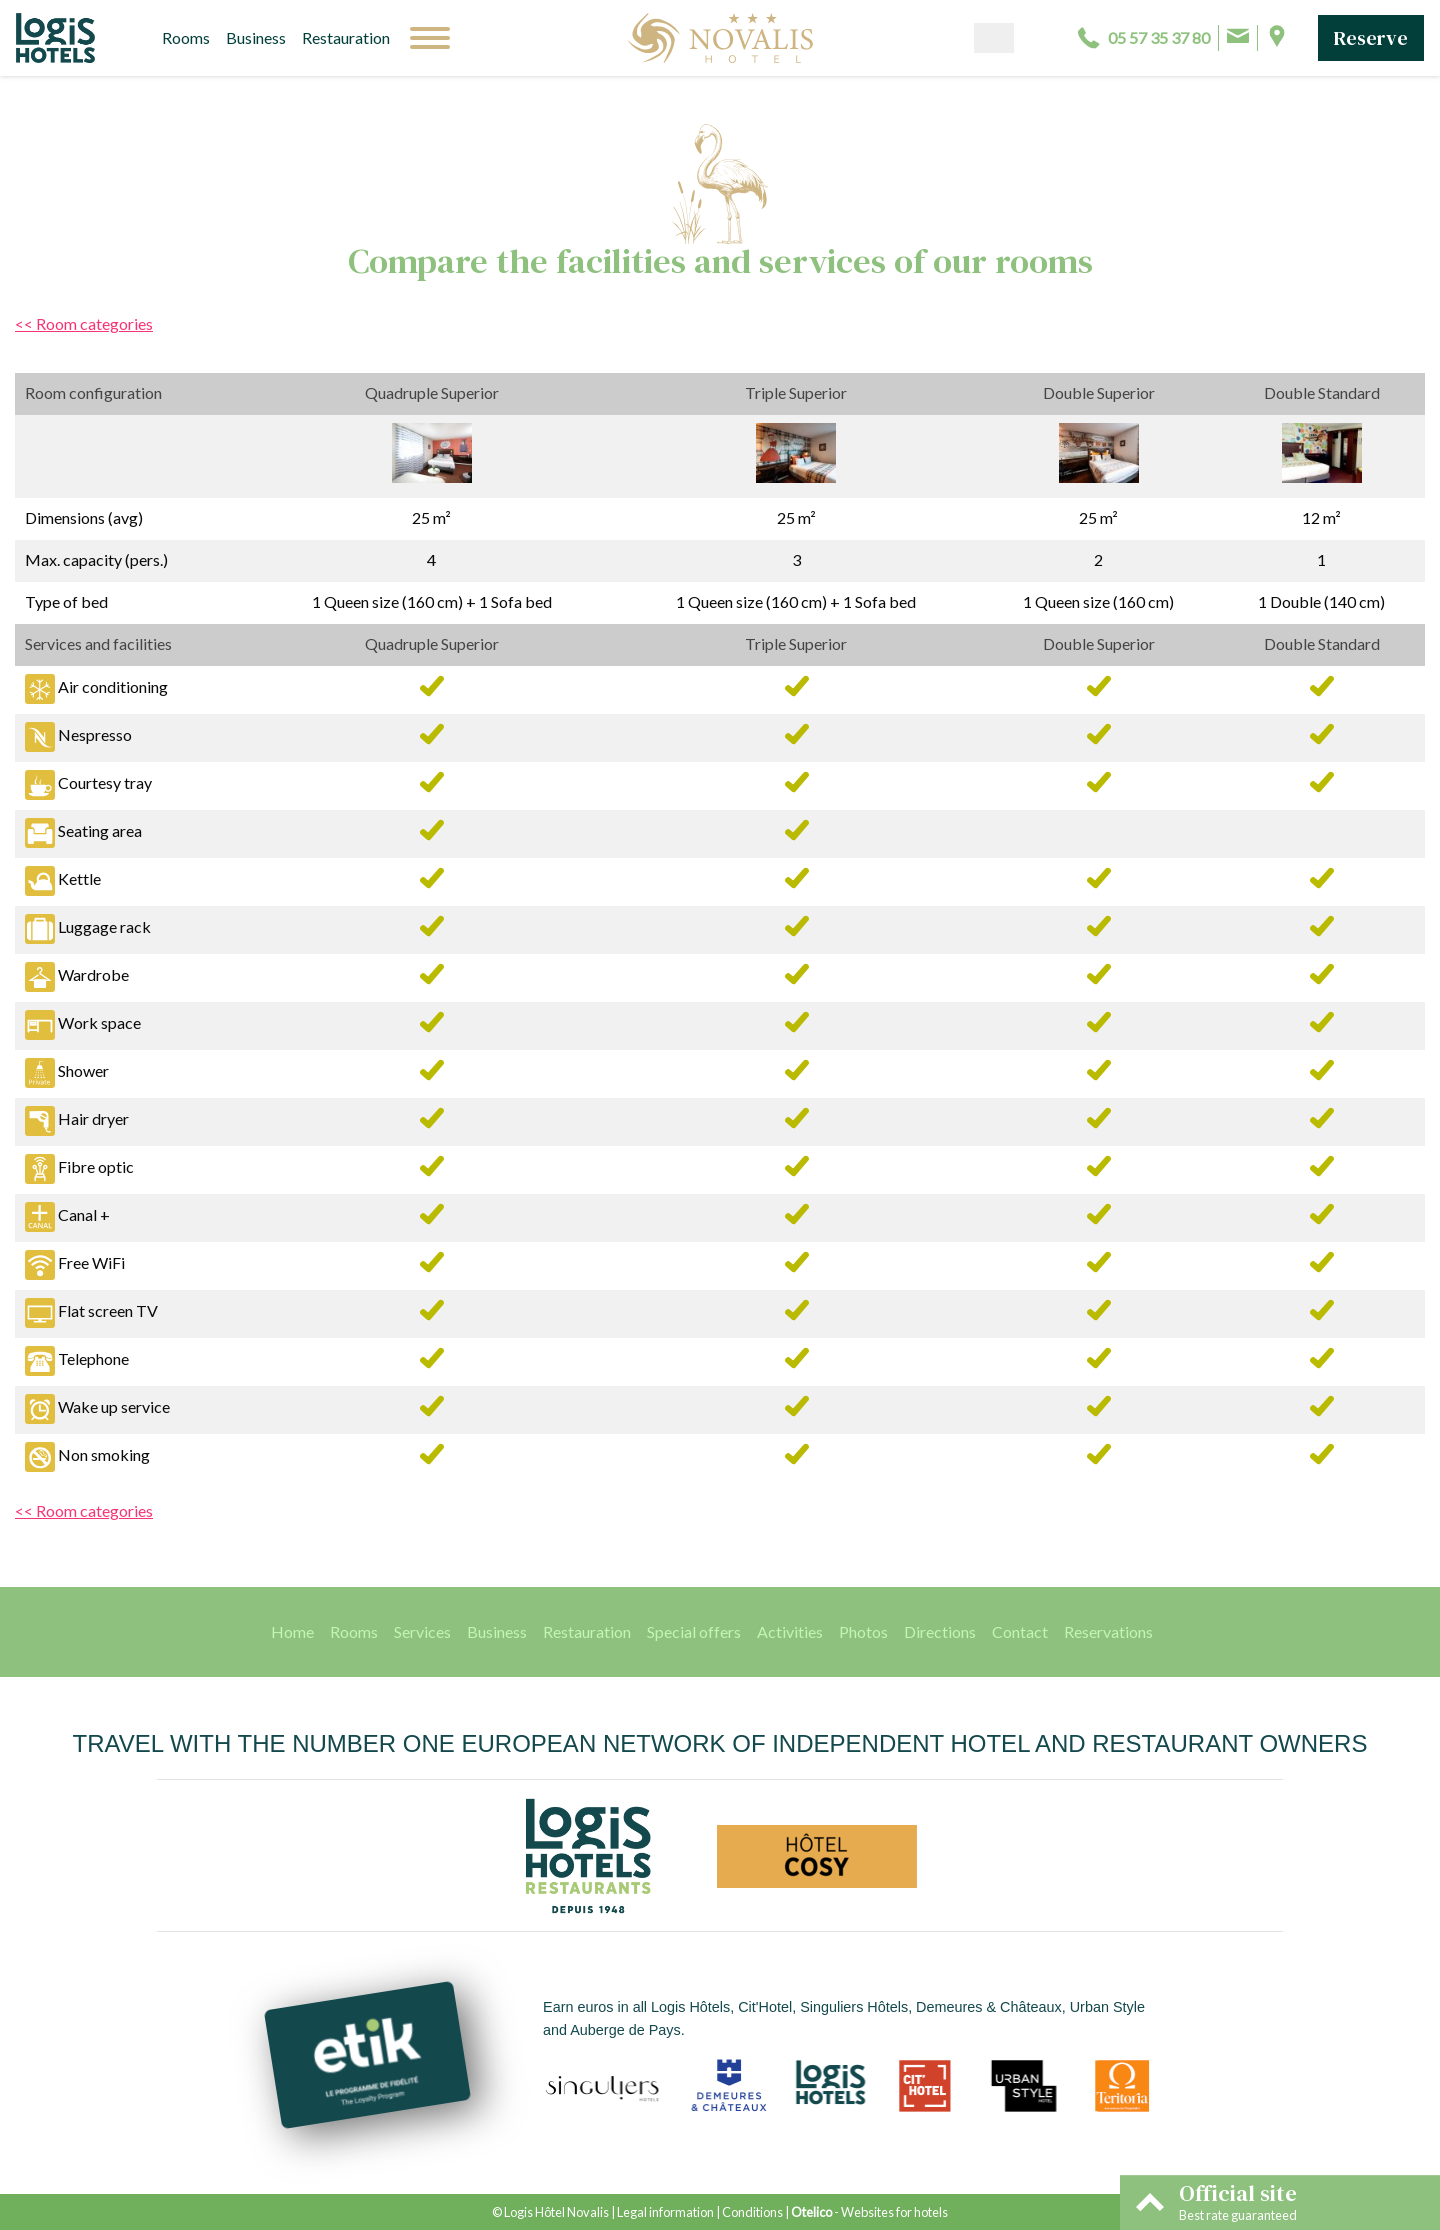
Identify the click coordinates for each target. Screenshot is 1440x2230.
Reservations (1108, 1631)
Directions (940, 1631)
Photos (863, 1631)
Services (422, 1631)
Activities (790, 1631)
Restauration (346, 37)
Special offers (694, 1631)
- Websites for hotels (869, 2212)
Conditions (752, 2212)
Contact (1020, 1631)
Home (292, 1631)
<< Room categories (84, 323)
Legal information (665, 2212)
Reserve (1371, 38)
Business (256, 37)
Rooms (186, 37)
